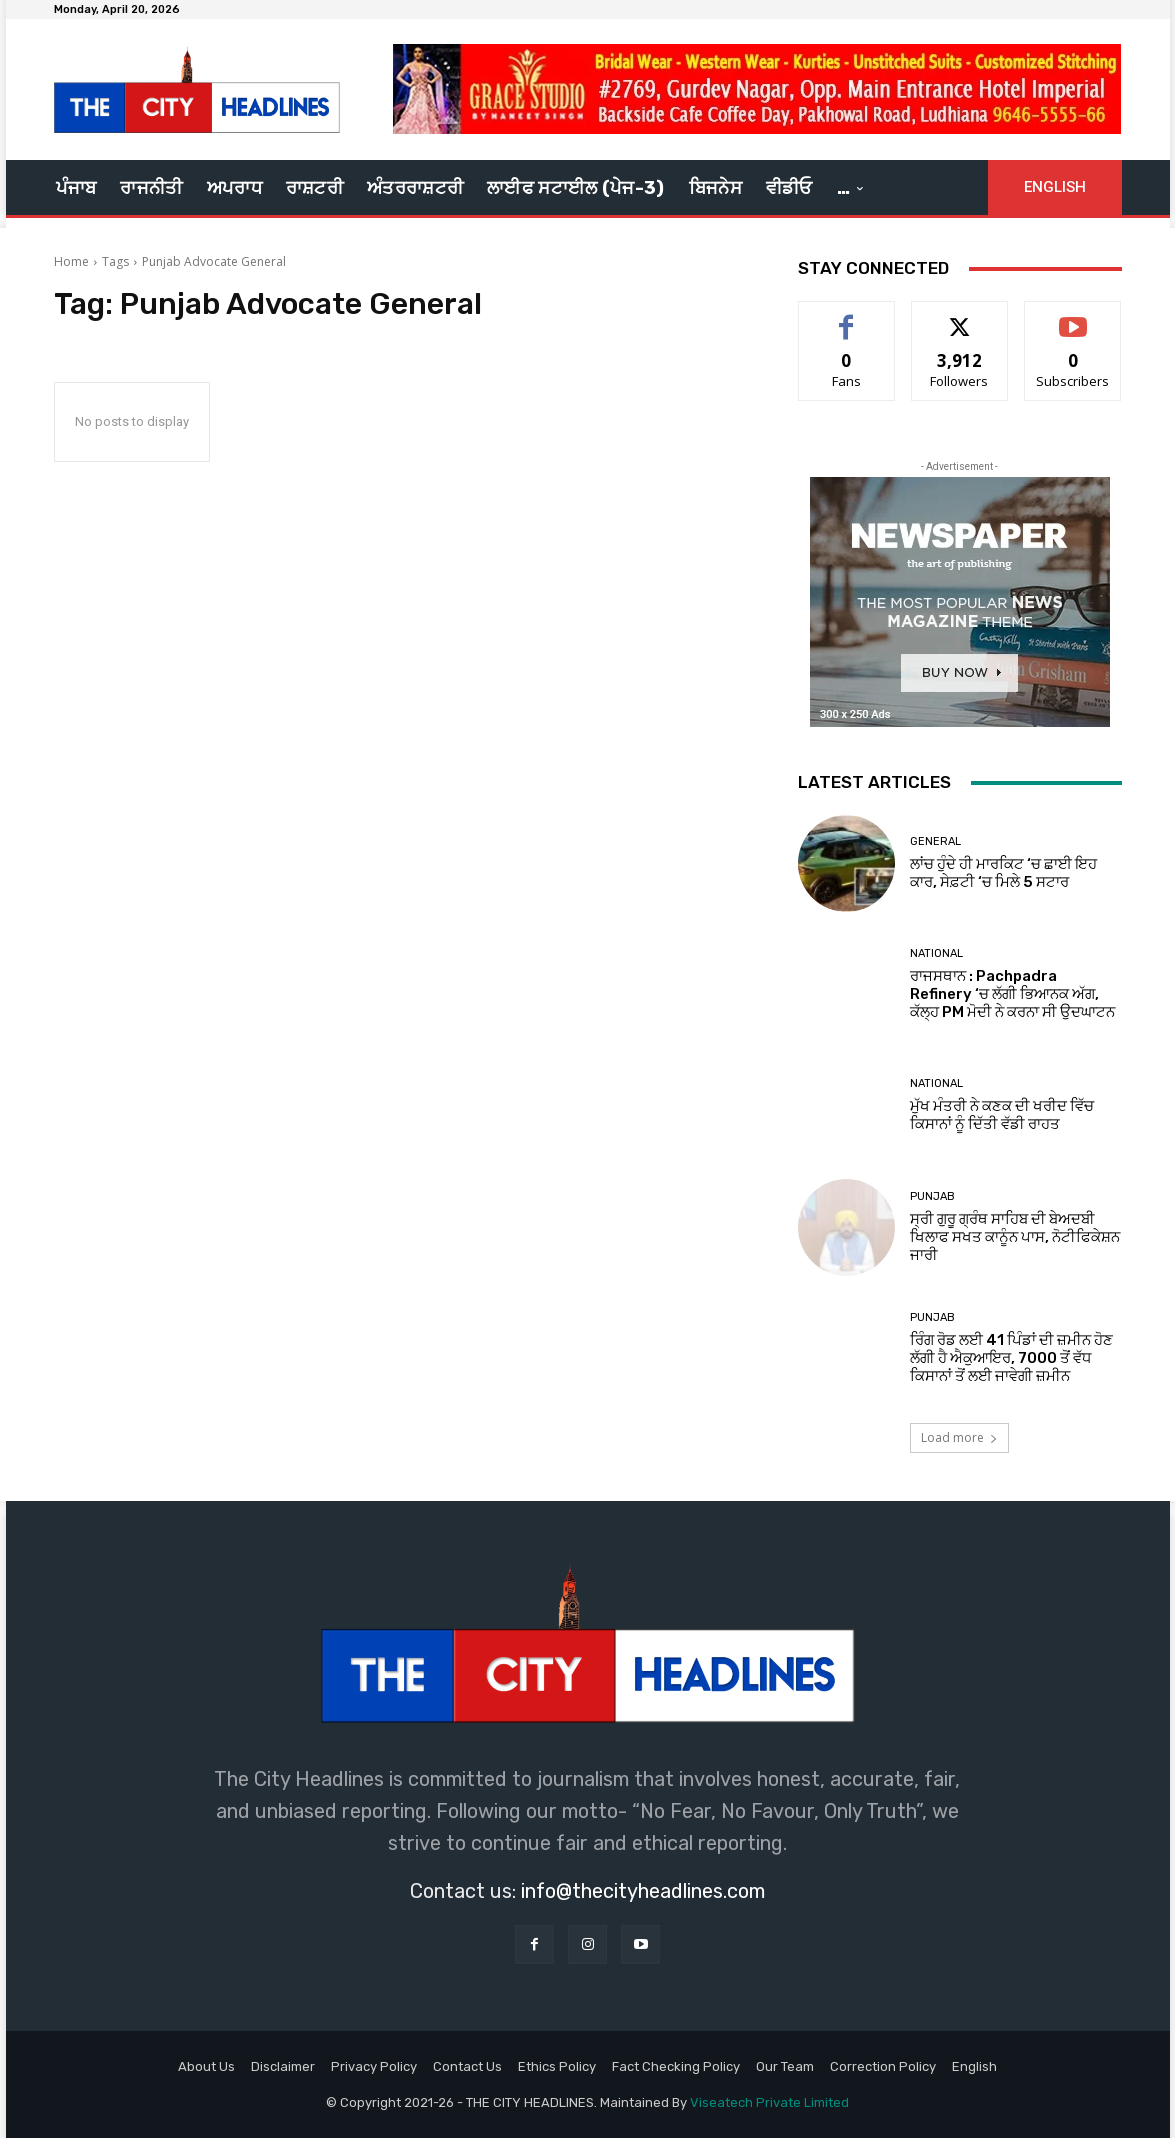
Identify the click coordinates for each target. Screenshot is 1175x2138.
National (936, 953)
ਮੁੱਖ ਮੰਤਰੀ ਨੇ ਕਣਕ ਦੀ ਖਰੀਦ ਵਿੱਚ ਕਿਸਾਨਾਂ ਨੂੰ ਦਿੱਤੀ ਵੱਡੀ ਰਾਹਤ (1002, 1115)
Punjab (932, 1196)
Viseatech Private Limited (769, 2102)
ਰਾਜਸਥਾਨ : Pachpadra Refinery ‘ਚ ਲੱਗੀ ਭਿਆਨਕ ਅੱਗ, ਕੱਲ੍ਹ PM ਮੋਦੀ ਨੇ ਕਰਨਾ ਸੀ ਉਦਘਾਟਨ (1012, 994)
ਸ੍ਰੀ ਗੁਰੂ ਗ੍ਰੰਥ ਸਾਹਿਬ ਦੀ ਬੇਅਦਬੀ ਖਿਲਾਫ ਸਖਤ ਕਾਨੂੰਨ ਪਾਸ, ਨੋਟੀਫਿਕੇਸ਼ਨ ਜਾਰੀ (1015, 1237)
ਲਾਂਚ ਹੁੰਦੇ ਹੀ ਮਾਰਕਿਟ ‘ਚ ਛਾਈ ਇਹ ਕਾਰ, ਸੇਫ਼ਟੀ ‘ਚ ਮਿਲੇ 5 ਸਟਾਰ (1003, 873)
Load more (959, 1437)
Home (71, 261)
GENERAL (935, 841)
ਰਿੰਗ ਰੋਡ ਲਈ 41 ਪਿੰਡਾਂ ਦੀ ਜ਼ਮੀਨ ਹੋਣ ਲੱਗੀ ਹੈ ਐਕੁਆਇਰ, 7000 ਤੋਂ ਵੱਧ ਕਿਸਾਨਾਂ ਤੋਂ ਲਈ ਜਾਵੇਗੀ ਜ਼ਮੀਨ (1011, 1358)
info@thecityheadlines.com (643, 1891)
